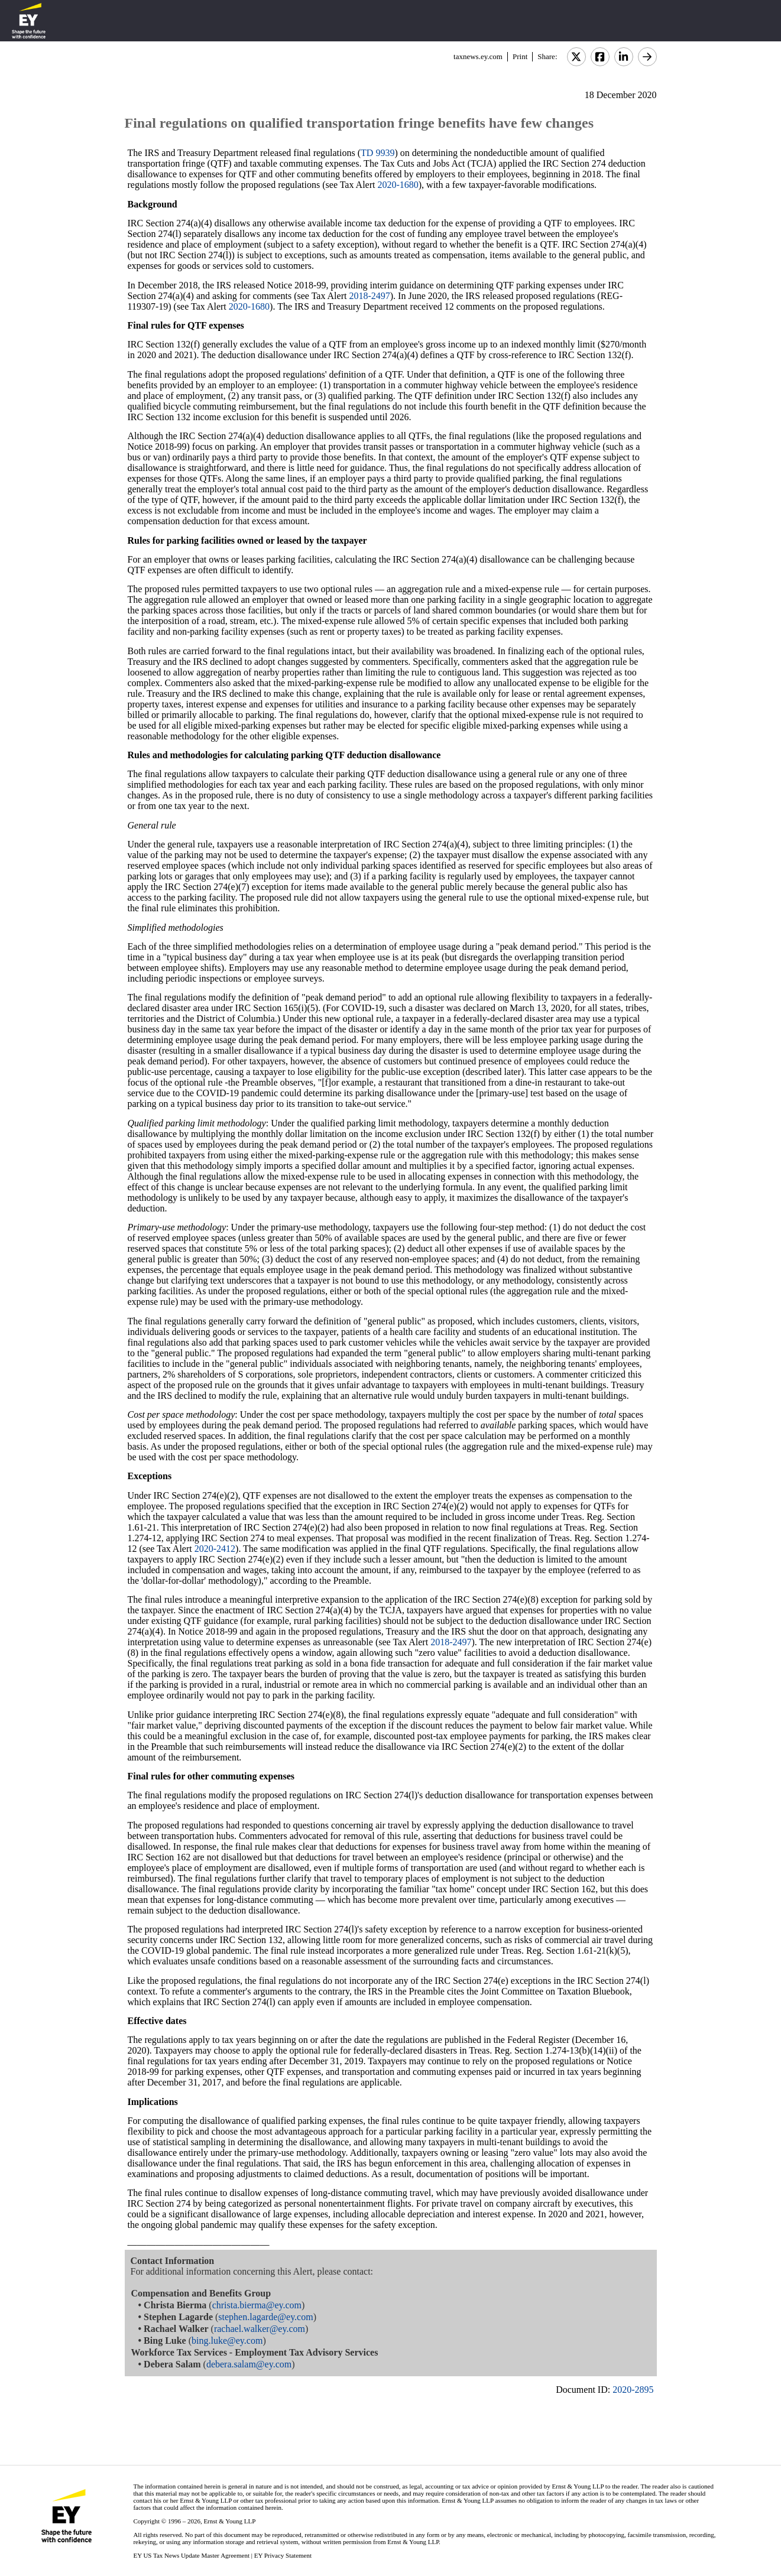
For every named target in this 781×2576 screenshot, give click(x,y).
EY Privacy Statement (283, 2555)
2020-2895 (633, 2390)
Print (520, 56)
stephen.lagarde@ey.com (265, 2317)
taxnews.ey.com (478, 56)
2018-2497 (369, 296)
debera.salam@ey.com (248, 2364)
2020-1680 (397, 185)
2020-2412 (215, 1549)
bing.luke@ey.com (227, 2340)
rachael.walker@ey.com (259, 2329)
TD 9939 (377, 153)
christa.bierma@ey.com (257, 2305)
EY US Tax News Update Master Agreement (191, 2555)
